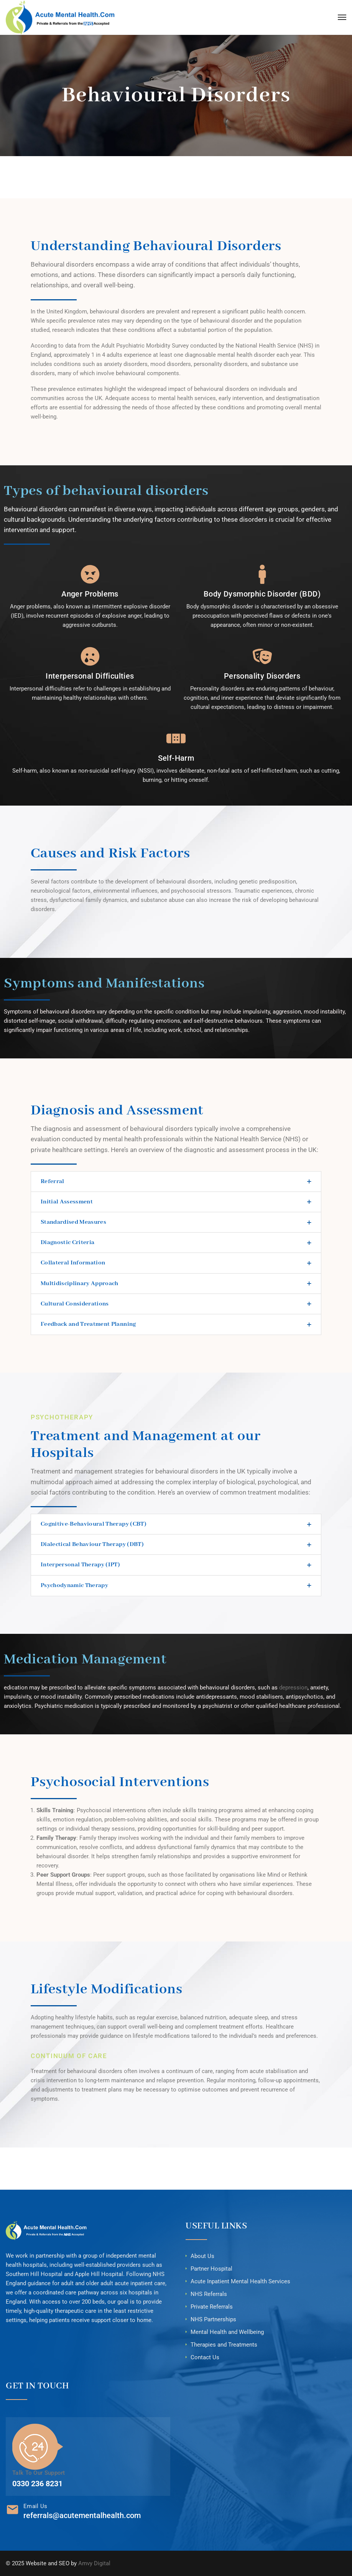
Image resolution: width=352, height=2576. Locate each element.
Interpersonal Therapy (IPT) (80, 1565)
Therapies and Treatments (224, 2344)
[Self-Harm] (176, 738)
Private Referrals (212, 2306)
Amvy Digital (94, 2563)
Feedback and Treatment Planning (88, 1324)
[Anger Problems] (90, 574)
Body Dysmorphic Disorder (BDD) (262, 593)
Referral (52, 1181)
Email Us (35, 2506)
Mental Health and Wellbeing (227, 2332)
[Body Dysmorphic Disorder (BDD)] (262, 574)
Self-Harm (176, 758)
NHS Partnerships (213, 2319)
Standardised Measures (73, 1222)
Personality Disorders (262, 676)
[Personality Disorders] (262, 656)
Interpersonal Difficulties (90, 676)
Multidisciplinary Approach (79, 1283)
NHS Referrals (209, 2294)
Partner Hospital (211, 2268)
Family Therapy (56, 1837)
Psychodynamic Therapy (74, 1585)
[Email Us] (12, 2509)
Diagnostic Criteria (67, 1242)
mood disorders (170, 364)
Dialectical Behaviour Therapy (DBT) (92, 1544)
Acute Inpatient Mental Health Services (240, 2281)
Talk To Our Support (38, 2472)
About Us (202, 2256)
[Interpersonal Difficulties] (90, 656)
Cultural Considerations (75, 1304)
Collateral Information (73, 1263)
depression (293, 1687)
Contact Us (205, 2357)
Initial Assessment (67, 1202)
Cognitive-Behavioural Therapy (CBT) (93, 1524)
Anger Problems (89, 593)
